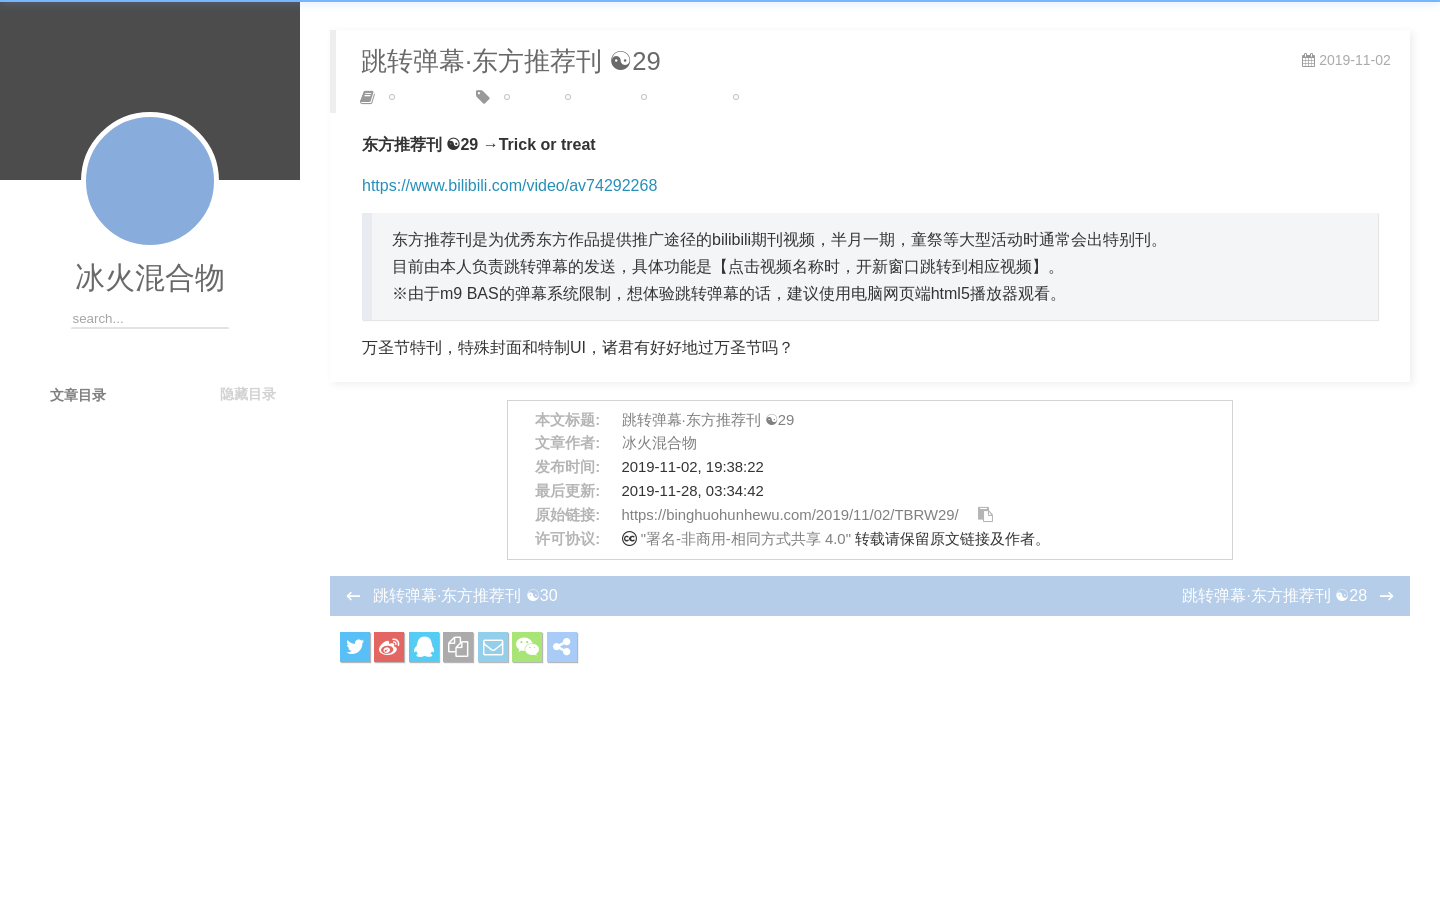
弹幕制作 (422, 97)
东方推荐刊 (680, 97)
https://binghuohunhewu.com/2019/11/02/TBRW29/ (790, 515)
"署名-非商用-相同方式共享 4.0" (746, 539)
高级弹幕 (766, 97)
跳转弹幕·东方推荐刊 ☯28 (1276, 595)
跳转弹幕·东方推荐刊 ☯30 (465, 595)
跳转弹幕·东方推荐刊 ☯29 (708, 420)
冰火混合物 (150, 277)
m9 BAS (596, 97)
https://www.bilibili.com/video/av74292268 (509, 185)
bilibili (527, 97)
